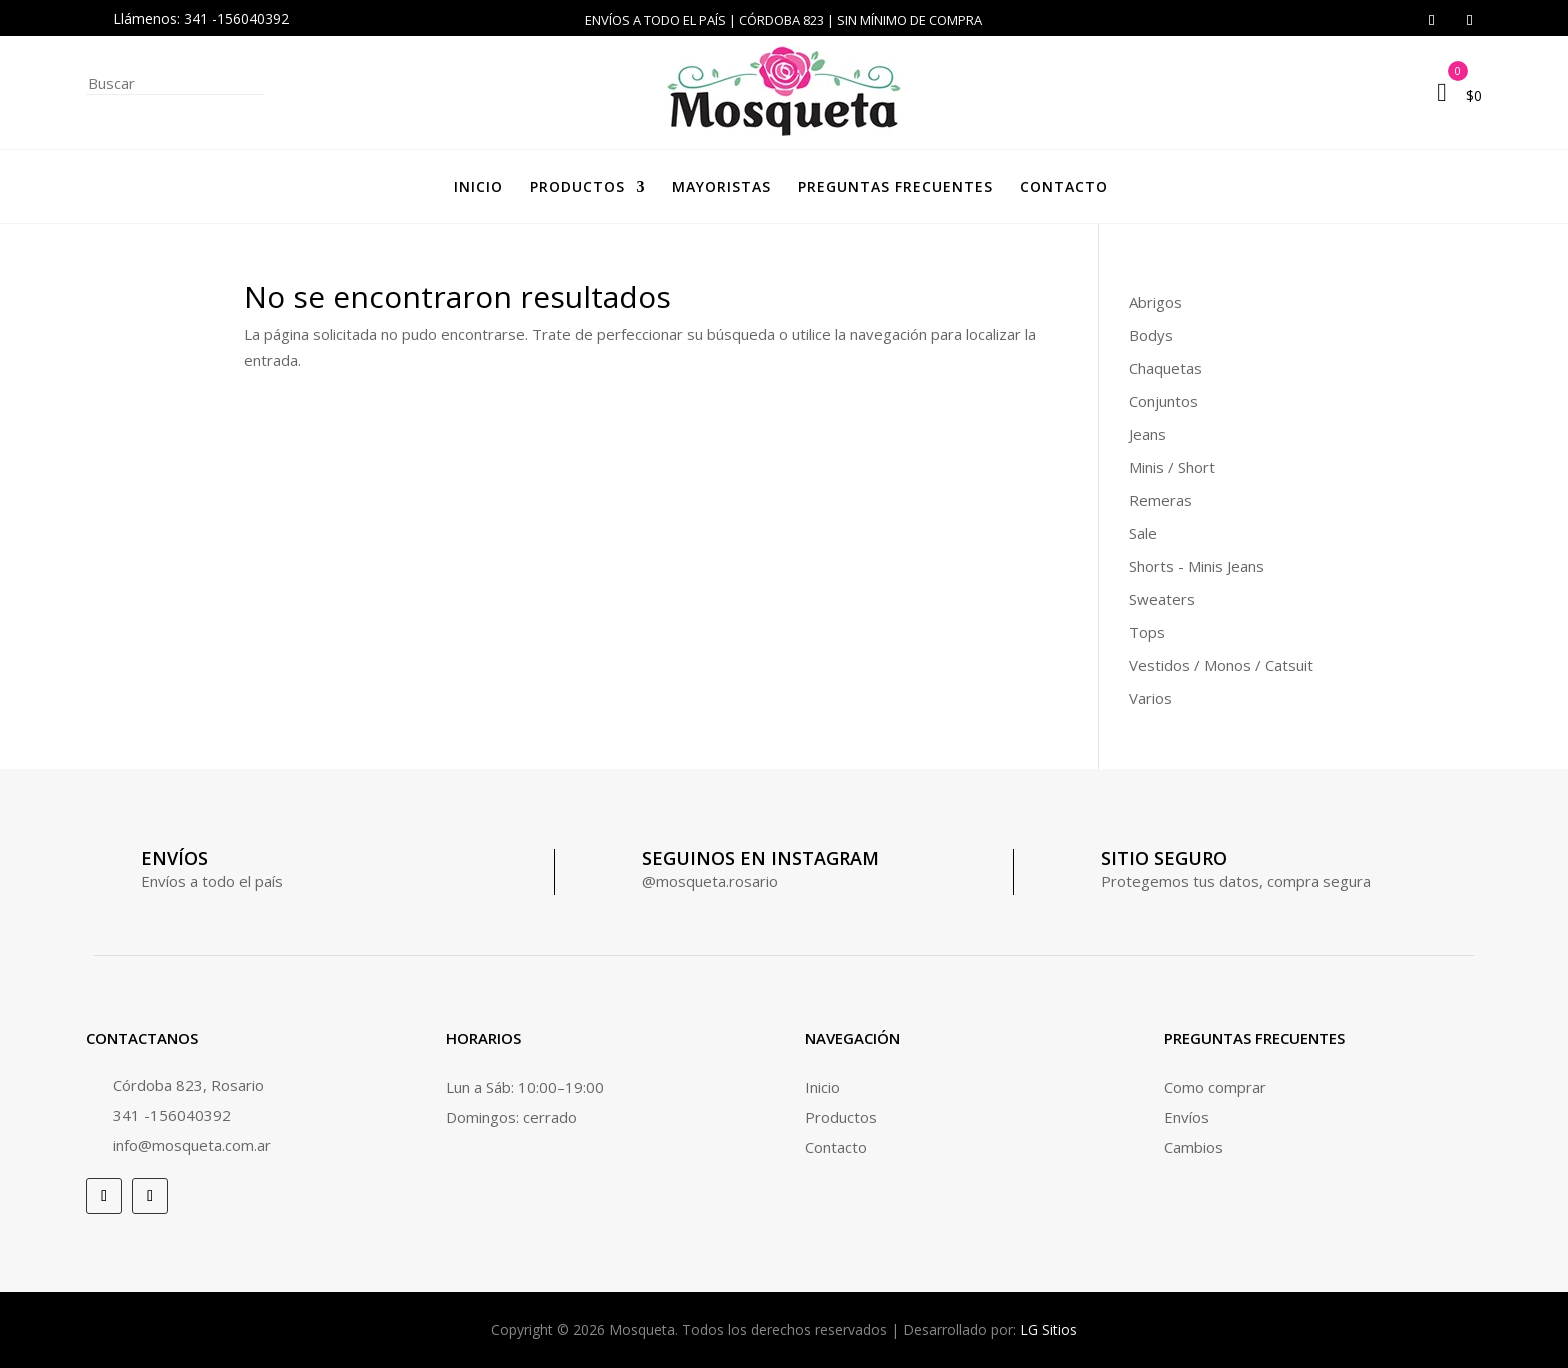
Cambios (1193, 1147)
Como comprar (1215, 1087)
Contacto (1064, 186)
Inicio (478, 186)
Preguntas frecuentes (895, 186)
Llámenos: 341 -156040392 (201, 18)
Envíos (1186, 1117)
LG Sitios (1048, 1329)
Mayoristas (721, 186)
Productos (577, 186)
